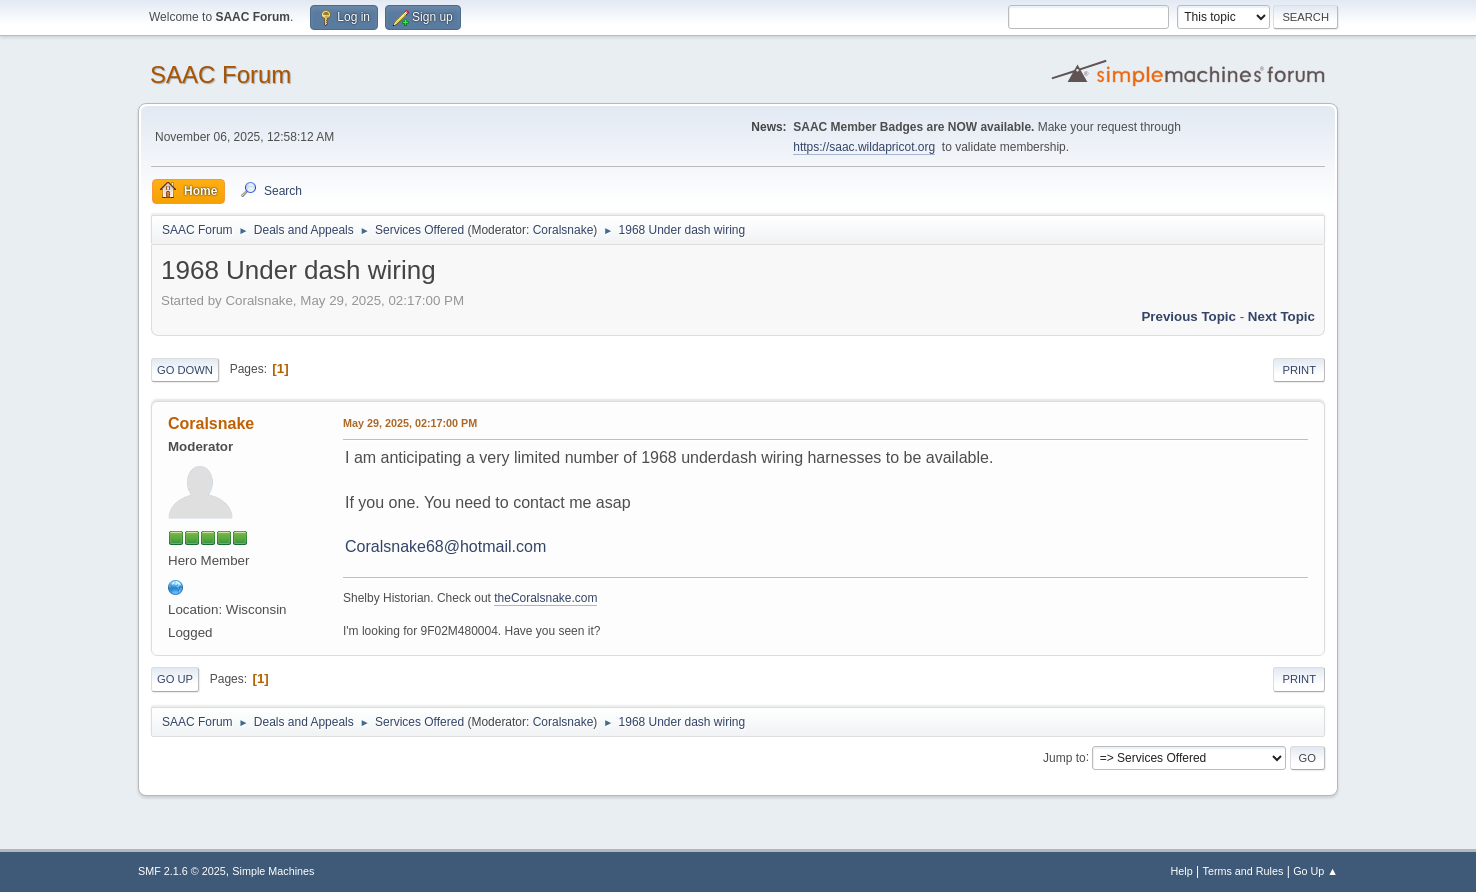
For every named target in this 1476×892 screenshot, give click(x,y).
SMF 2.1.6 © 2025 (182, 871)
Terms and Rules (1243, 871)
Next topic (1281, 316)
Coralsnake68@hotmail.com (445, 546)
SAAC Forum (220, 74)
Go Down (185, 370)
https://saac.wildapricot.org (864, 147)
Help (1182, 871)
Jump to (1064, 757)
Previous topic (1188, 316)
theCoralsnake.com (545, 598)
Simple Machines (273, 871)
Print (1299, 370)
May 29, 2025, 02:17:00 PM (410, 423)
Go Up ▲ (1315, 871)
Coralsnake (563, 230)
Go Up (175, 679)
